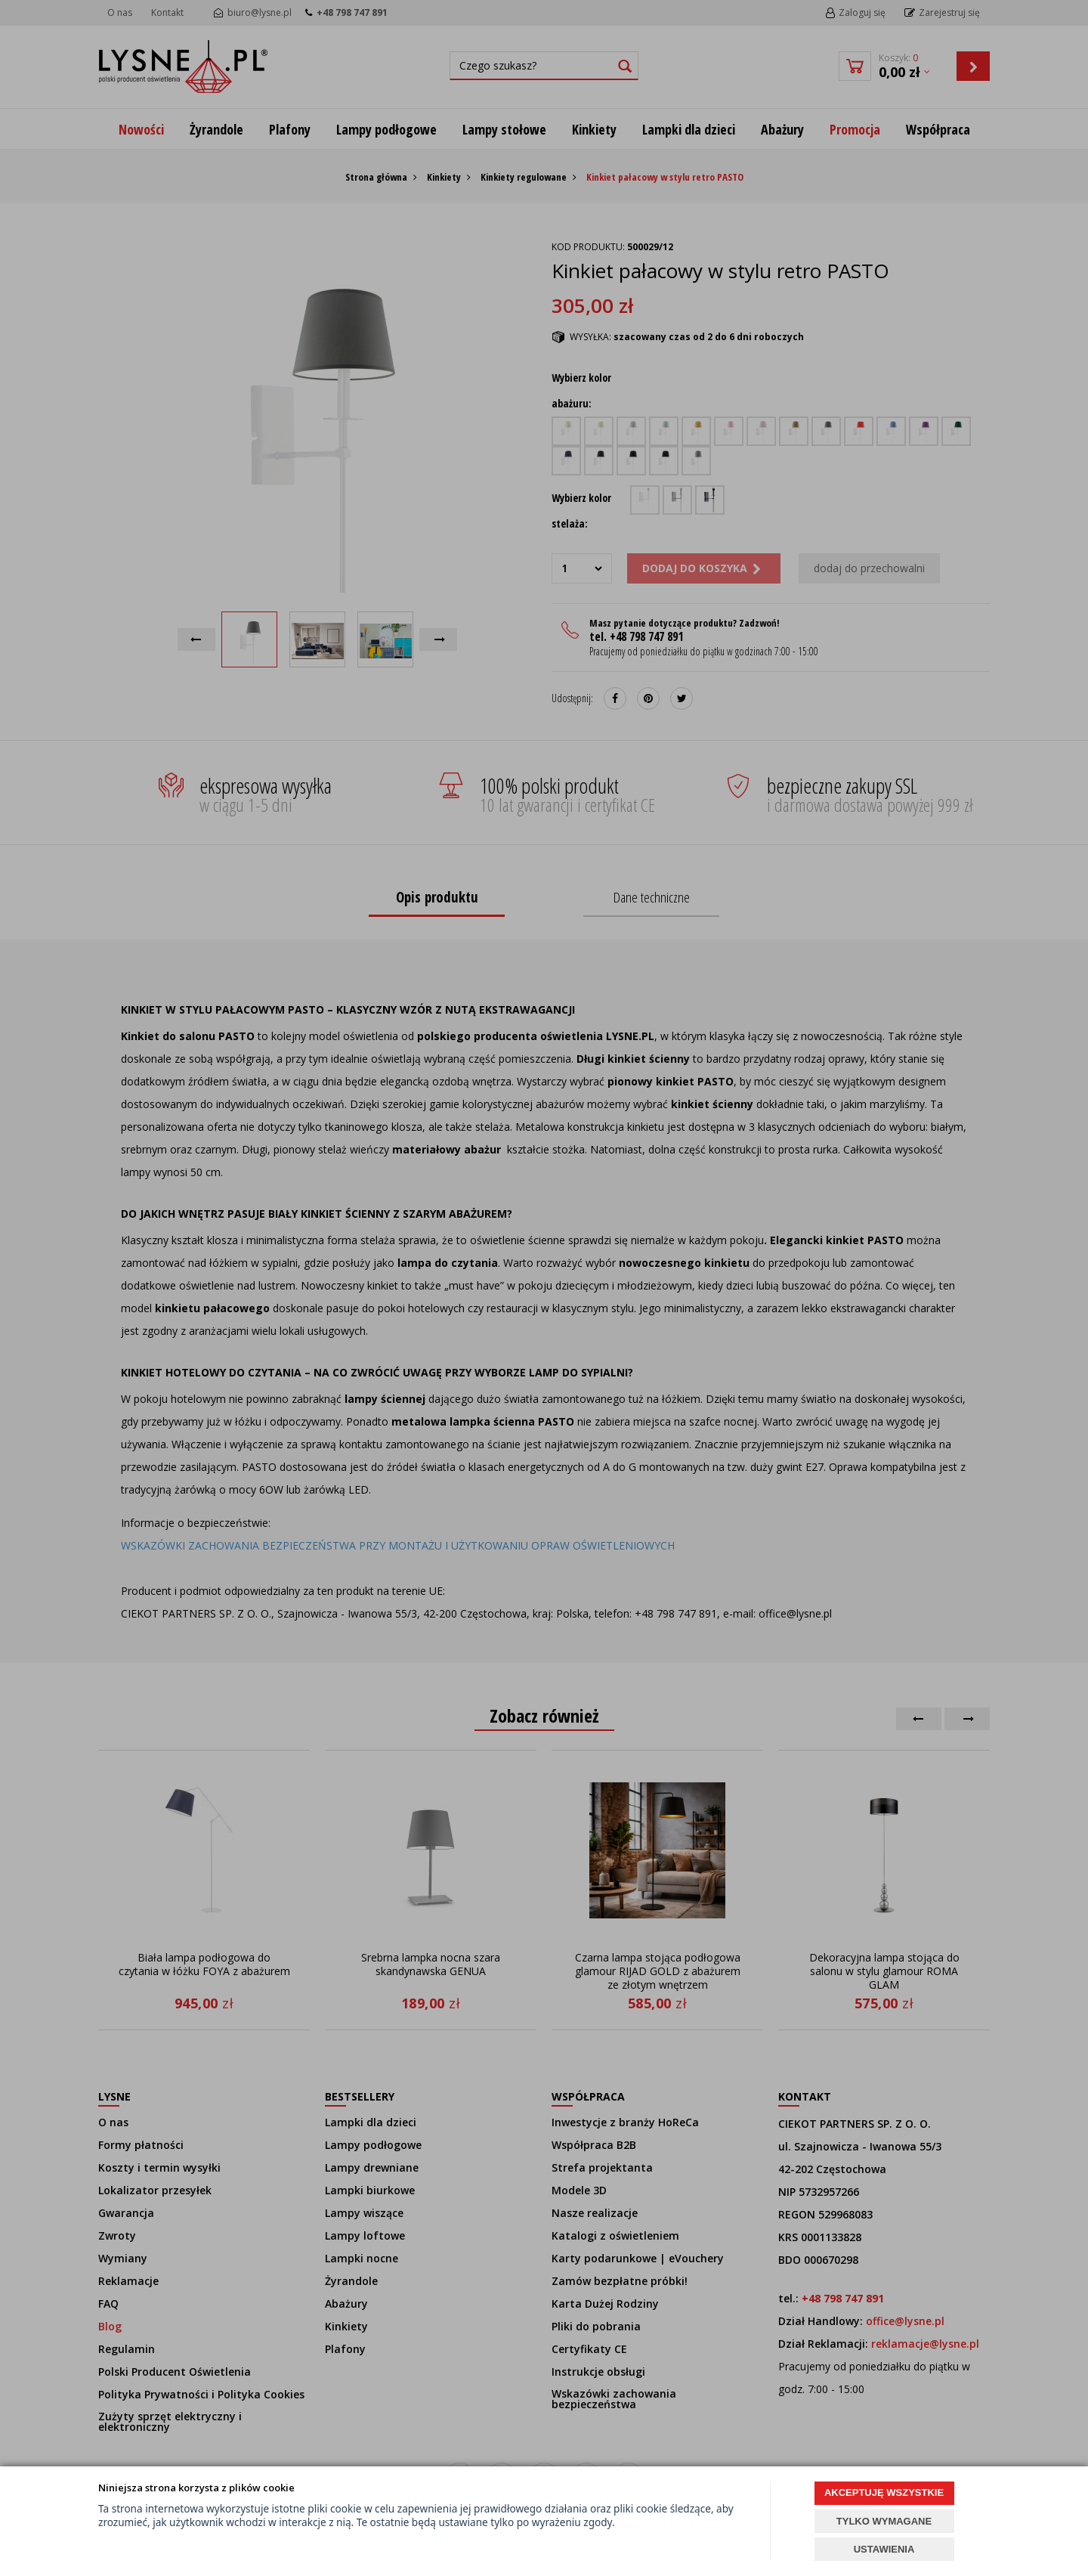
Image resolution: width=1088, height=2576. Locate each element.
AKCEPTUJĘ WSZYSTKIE (884, 2492)
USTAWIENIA (884, 2549)
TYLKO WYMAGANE (884, 2521)
